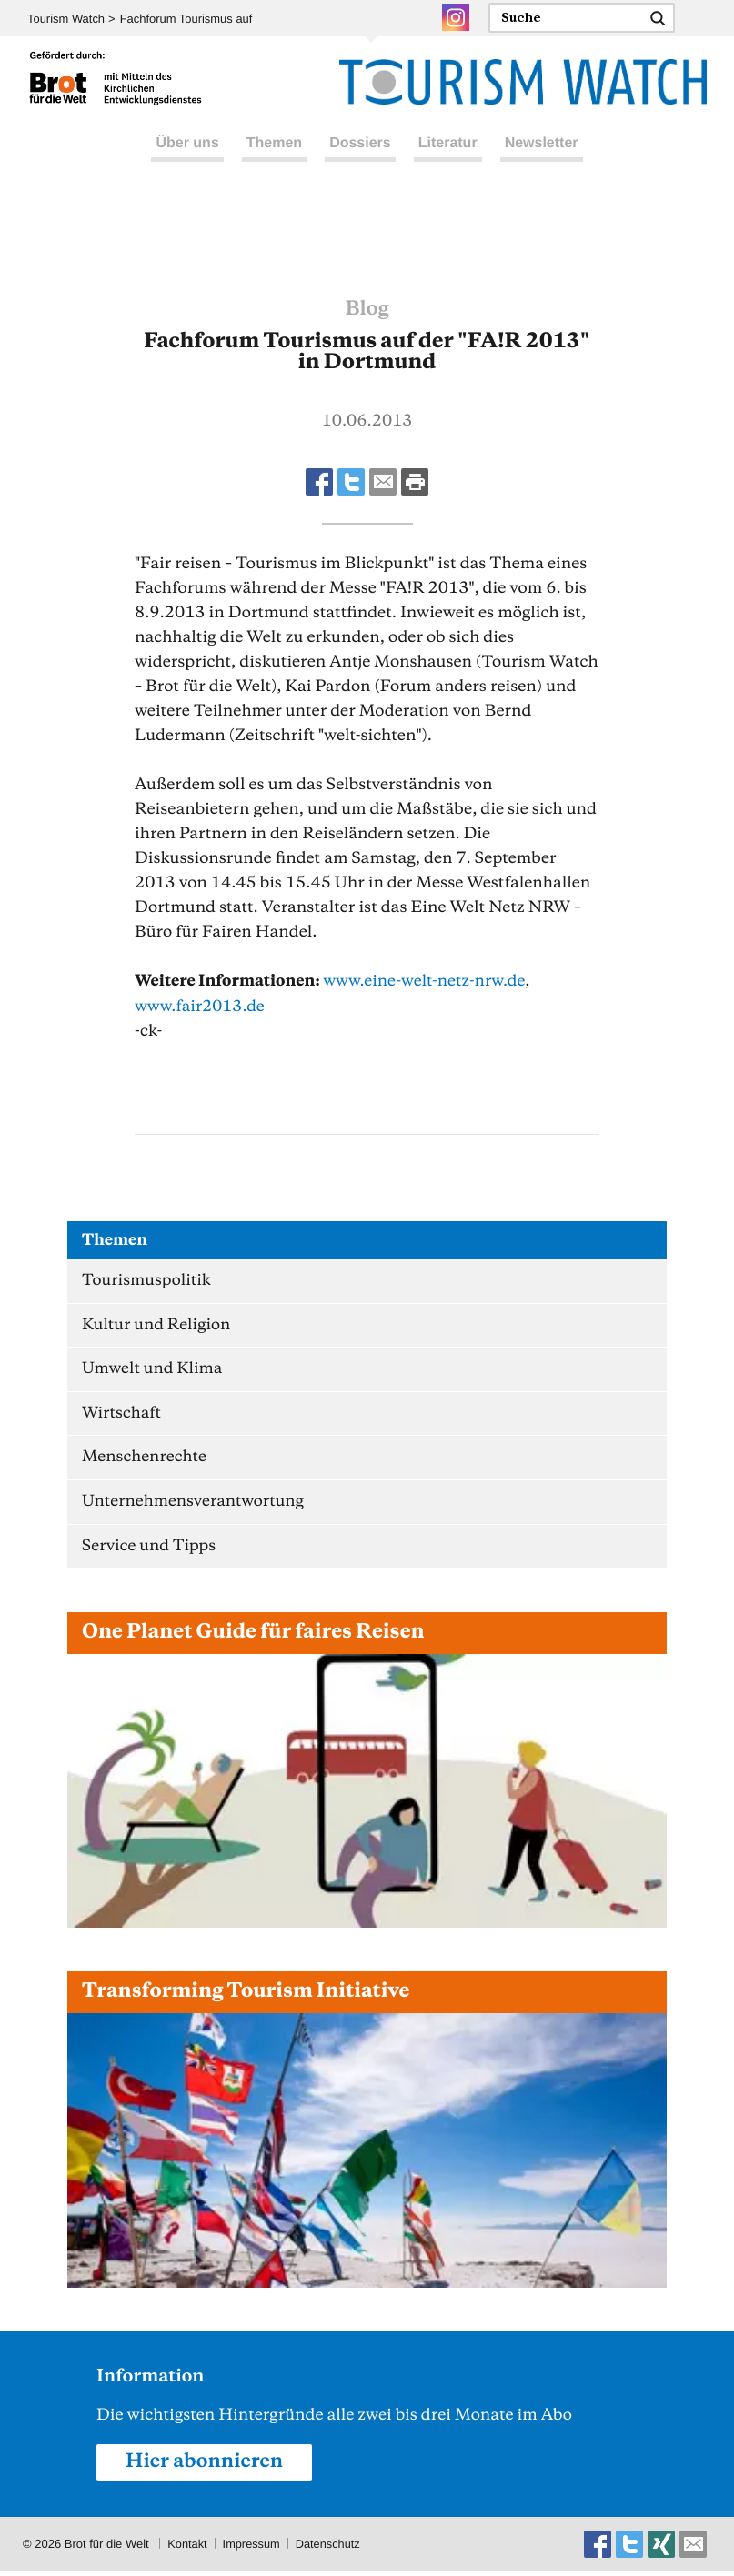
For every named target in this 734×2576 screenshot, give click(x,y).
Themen (274, 162)
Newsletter (541, 162)
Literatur (448, 162)
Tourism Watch (66, 18)
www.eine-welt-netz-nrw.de (425, 981)
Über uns (187, 162)
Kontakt (187, 2548)
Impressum (252, 2548)
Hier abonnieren (206, 2466)
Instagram (455, 17)
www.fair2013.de (200, 1005)
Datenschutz (330, 2548)
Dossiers (360, 162)
